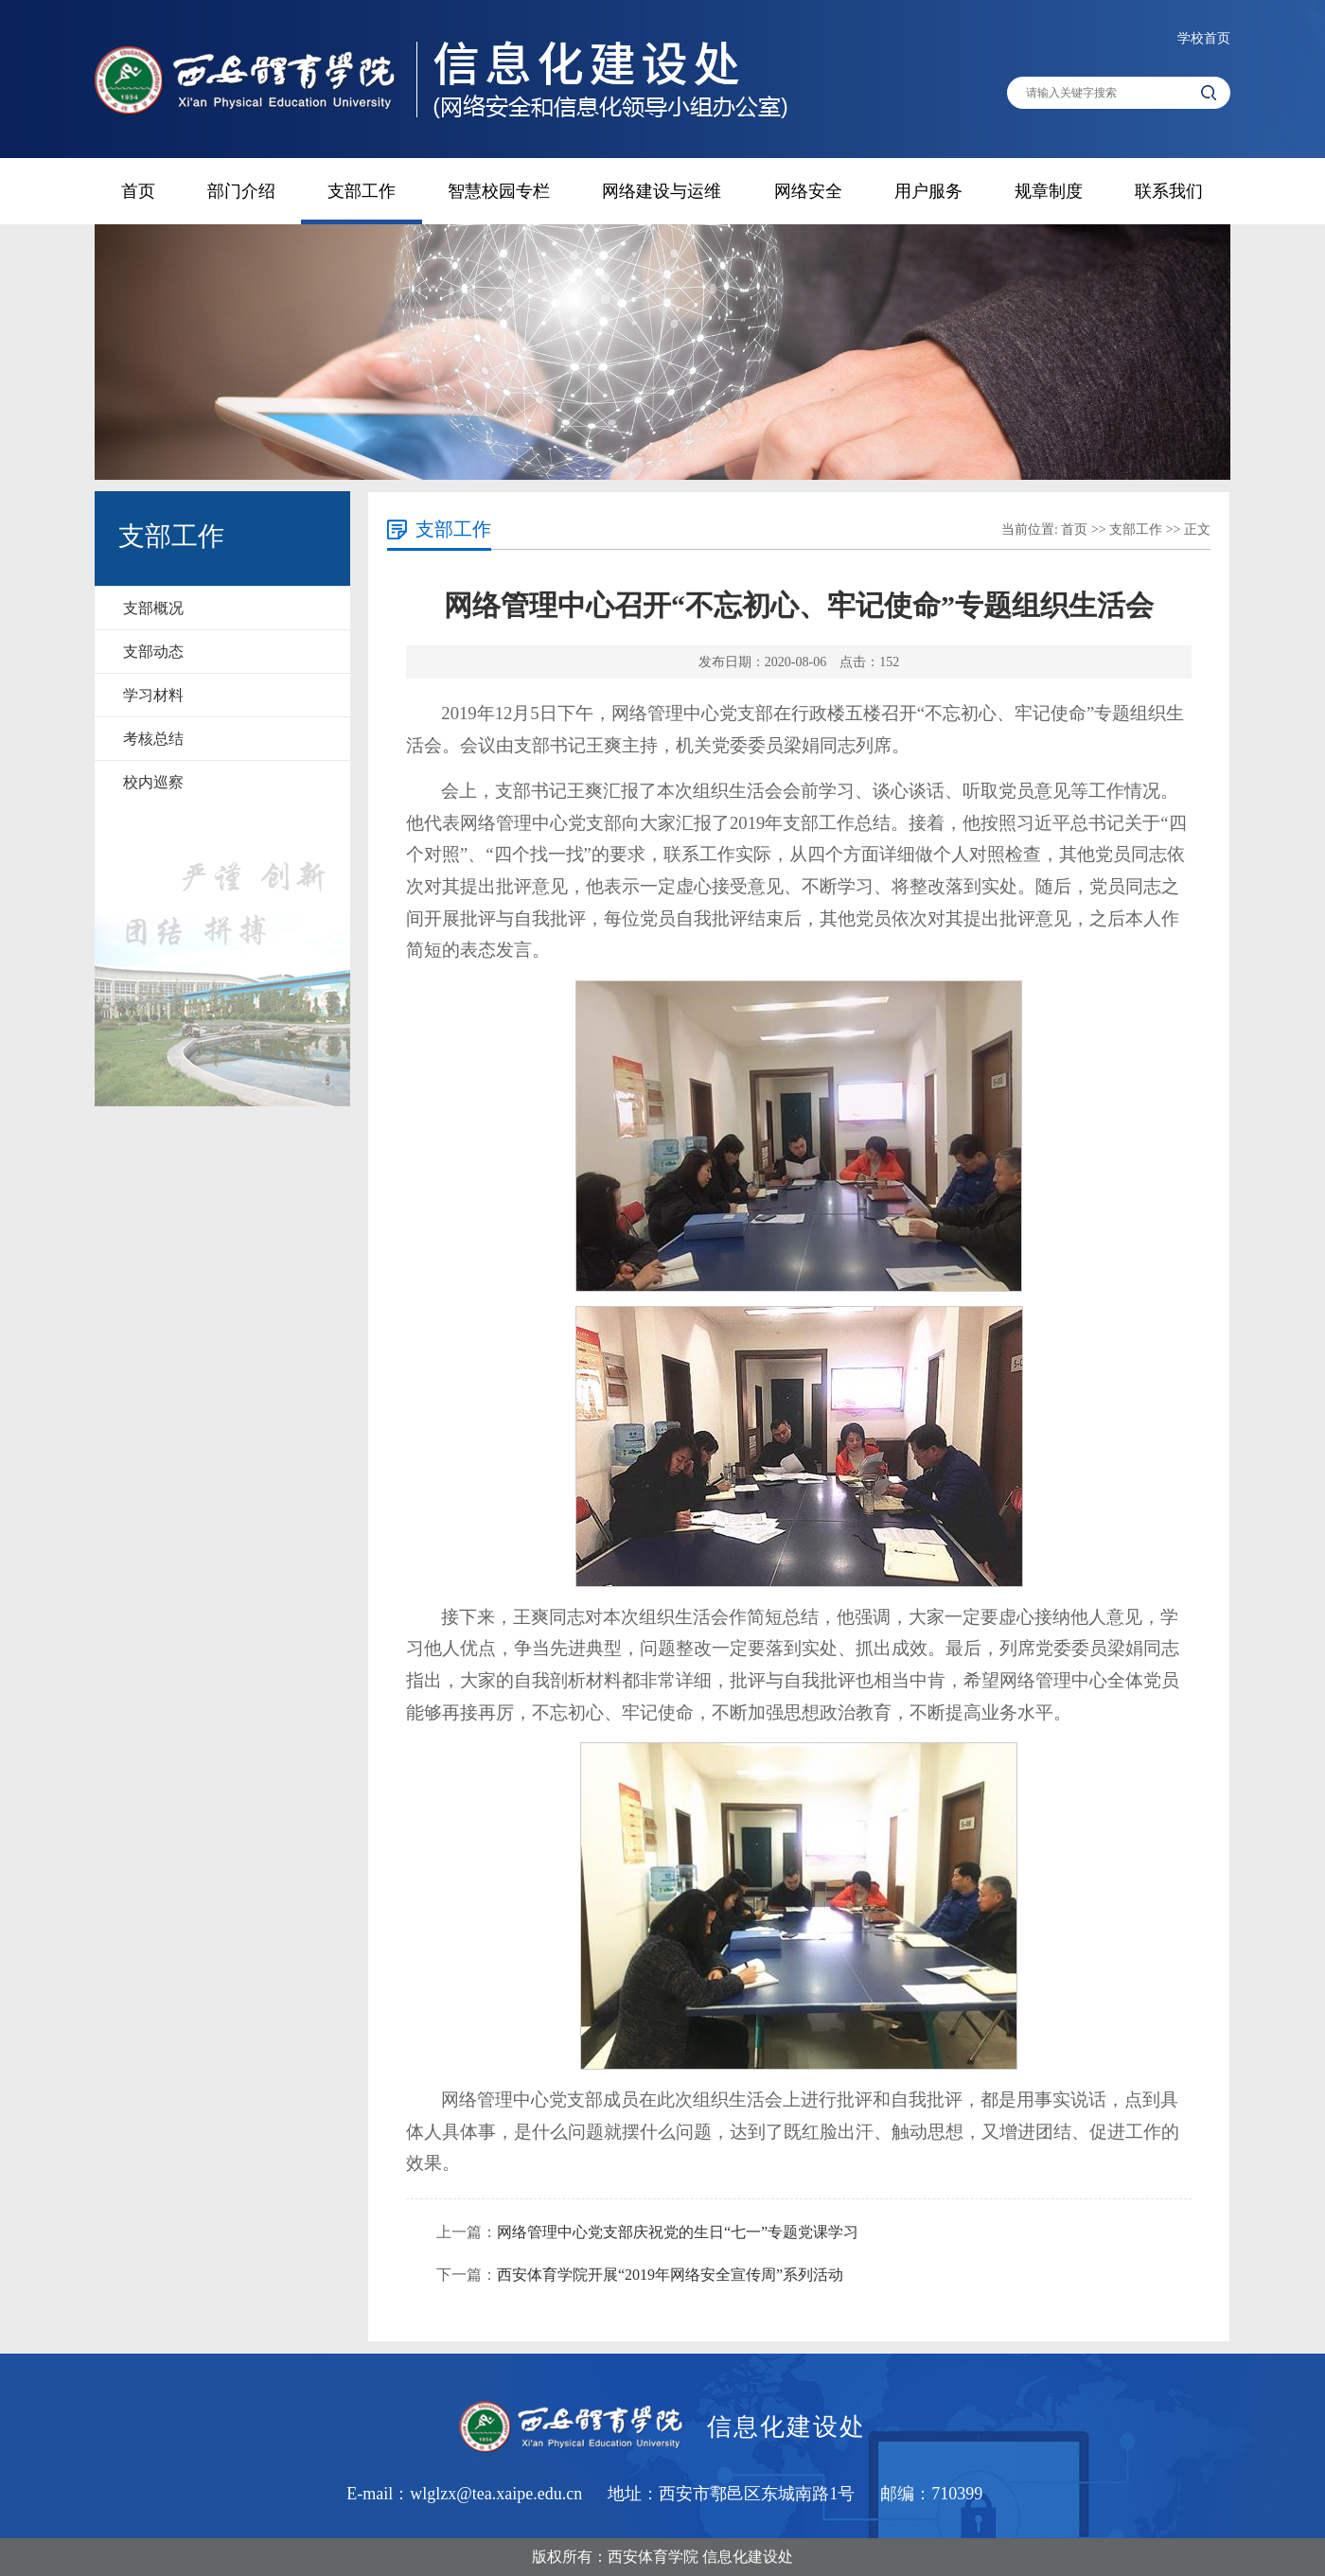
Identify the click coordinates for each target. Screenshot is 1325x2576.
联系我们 (1169, 191)
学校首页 (1203, 38)
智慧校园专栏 (499, 191)
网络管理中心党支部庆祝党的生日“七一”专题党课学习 (677, 2232)
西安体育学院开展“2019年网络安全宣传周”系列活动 (670, 2275)
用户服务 (928, 191)
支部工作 (361, 191)
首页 (138, 191)
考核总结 (153, 739)
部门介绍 (241, 191)
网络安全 (808, 191)
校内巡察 (153, 782)
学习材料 (153, 695)
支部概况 (153, 608)
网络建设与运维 (661, 191)
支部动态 (153, 652)
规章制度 (1049, 191)
